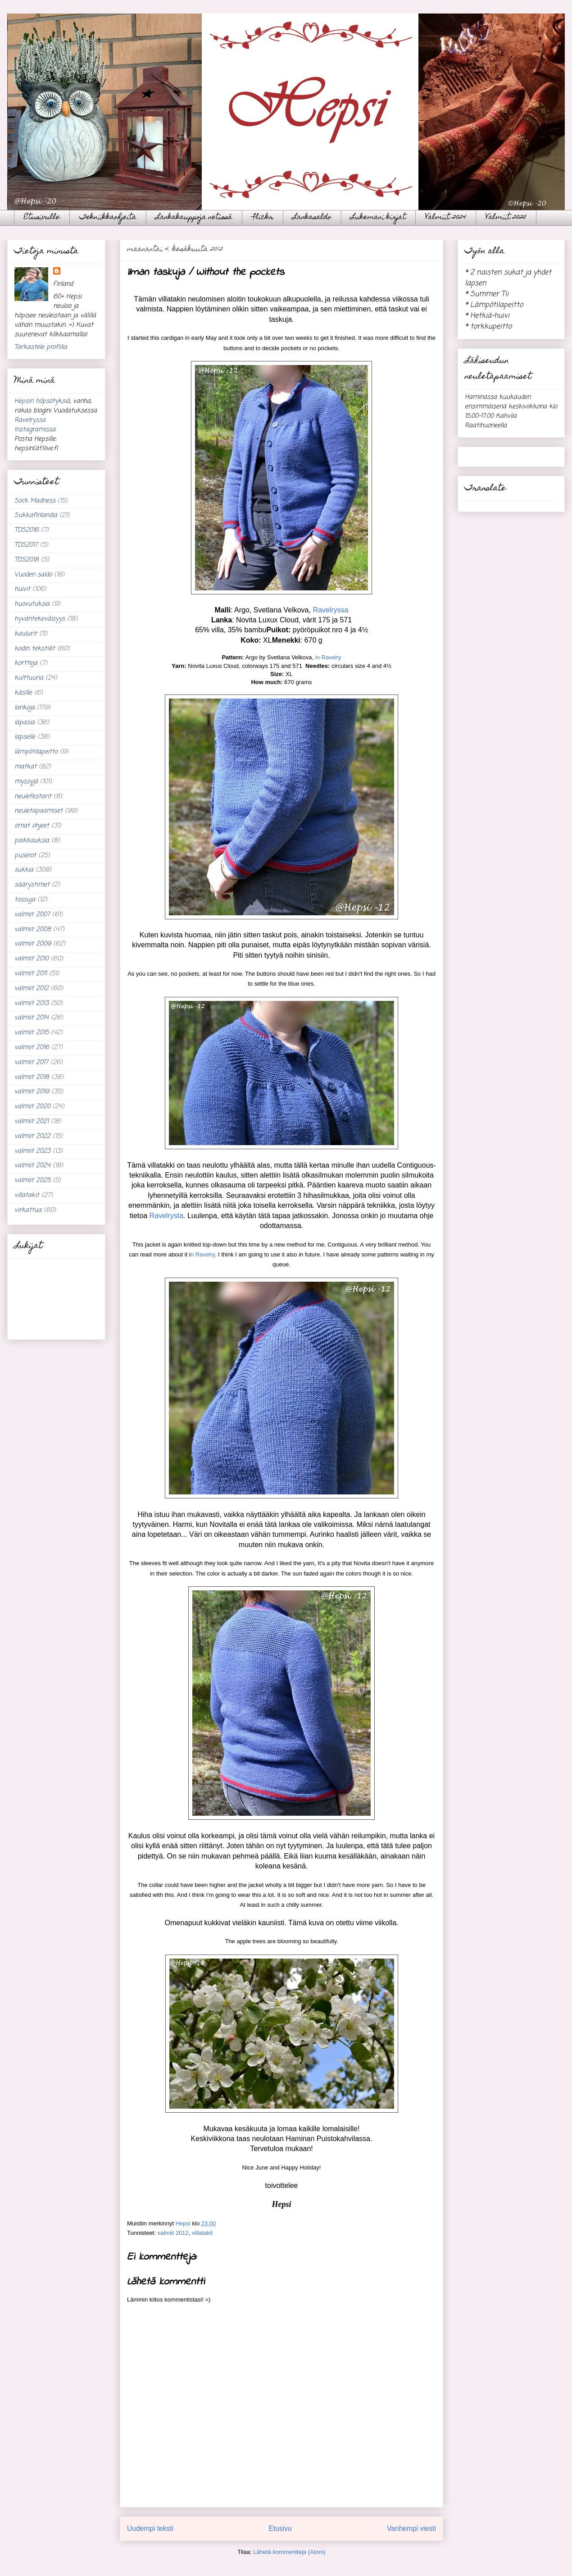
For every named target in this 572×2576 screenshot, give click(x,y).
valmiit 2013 (31, 1003)
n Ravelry (203, 1254)
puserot (25, 855)
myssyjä (26, 781)
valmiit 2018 (31, 1077)
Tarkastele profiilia (40, 347)
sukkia (23, 870)
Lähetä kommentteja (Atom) (289, 2552)
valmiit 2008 (32, 929)
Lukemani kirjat (378, 217)
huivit (22, 589)
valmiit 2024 (32, 1165)
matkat (25, 767)
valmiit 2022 (32, 1136)
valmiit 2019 (31, 1091)
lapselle (24, 737)
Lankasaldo (312, 217)
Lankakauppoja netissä (194, 217)
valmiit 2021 (31, 1121)
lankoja (24, 708)
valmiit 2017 (31, 1062)
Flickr (262, 217)
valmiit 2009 (32, 944)
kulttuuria (28, 678)
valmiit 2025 (32, 1180)
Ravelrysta (166, 1215)
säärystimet (32, 885)
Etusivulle (42, 217)
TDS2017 (26, 545)
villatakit (202, 2232)
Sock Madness (34, 501)
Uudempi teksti (150, 2528)
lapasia (24, 722)
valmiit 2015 (31, 1032)
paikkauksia (31, 840)
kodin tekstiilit (34, 648)
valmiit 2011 (30, 973)
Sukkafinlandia (35, 515)
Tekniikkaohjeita (107, 217)
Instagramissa (34, 429)
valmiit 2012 (172, 2232)
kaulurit (25, 634)
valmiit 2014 (31, 1018)
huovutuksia (32, 604)
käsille (23, 693)
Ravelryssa (330, 610)
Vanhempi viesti (411, 2528)
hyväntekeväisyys (39, 619)
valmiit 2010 (31, 959)
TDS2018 (26, 560)
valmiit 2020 (32, 1106)
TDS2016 (26, 530)
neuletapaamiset (38, 811)
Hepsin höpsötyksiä (42, 401)
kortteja (25, 663)
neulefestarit (32, 796)
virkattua (27, 1210)
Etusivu (280, 2528)
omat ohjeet (31, 826)
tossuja (24, 899)
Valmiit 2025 (506, 217)
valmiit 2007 (32, 914)
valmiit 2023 (32, 1151)
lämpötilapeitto (36, 752)
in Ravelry (328, 657)
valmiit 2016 (31, 1047)
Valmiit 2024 (445, 217)
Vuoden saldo (33, 575)
